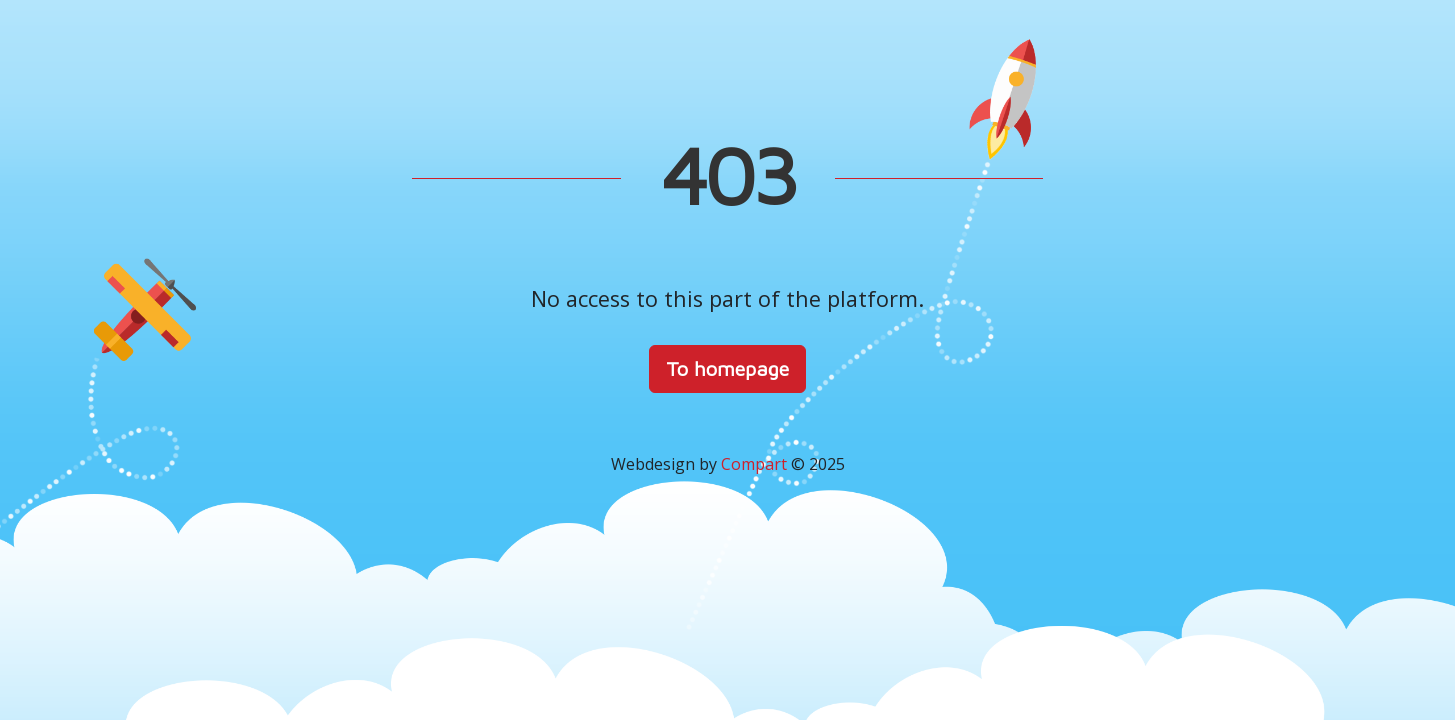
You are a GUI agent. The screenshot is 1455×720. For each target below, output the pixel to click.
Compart (754, 464)
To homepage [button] (727, 368)
